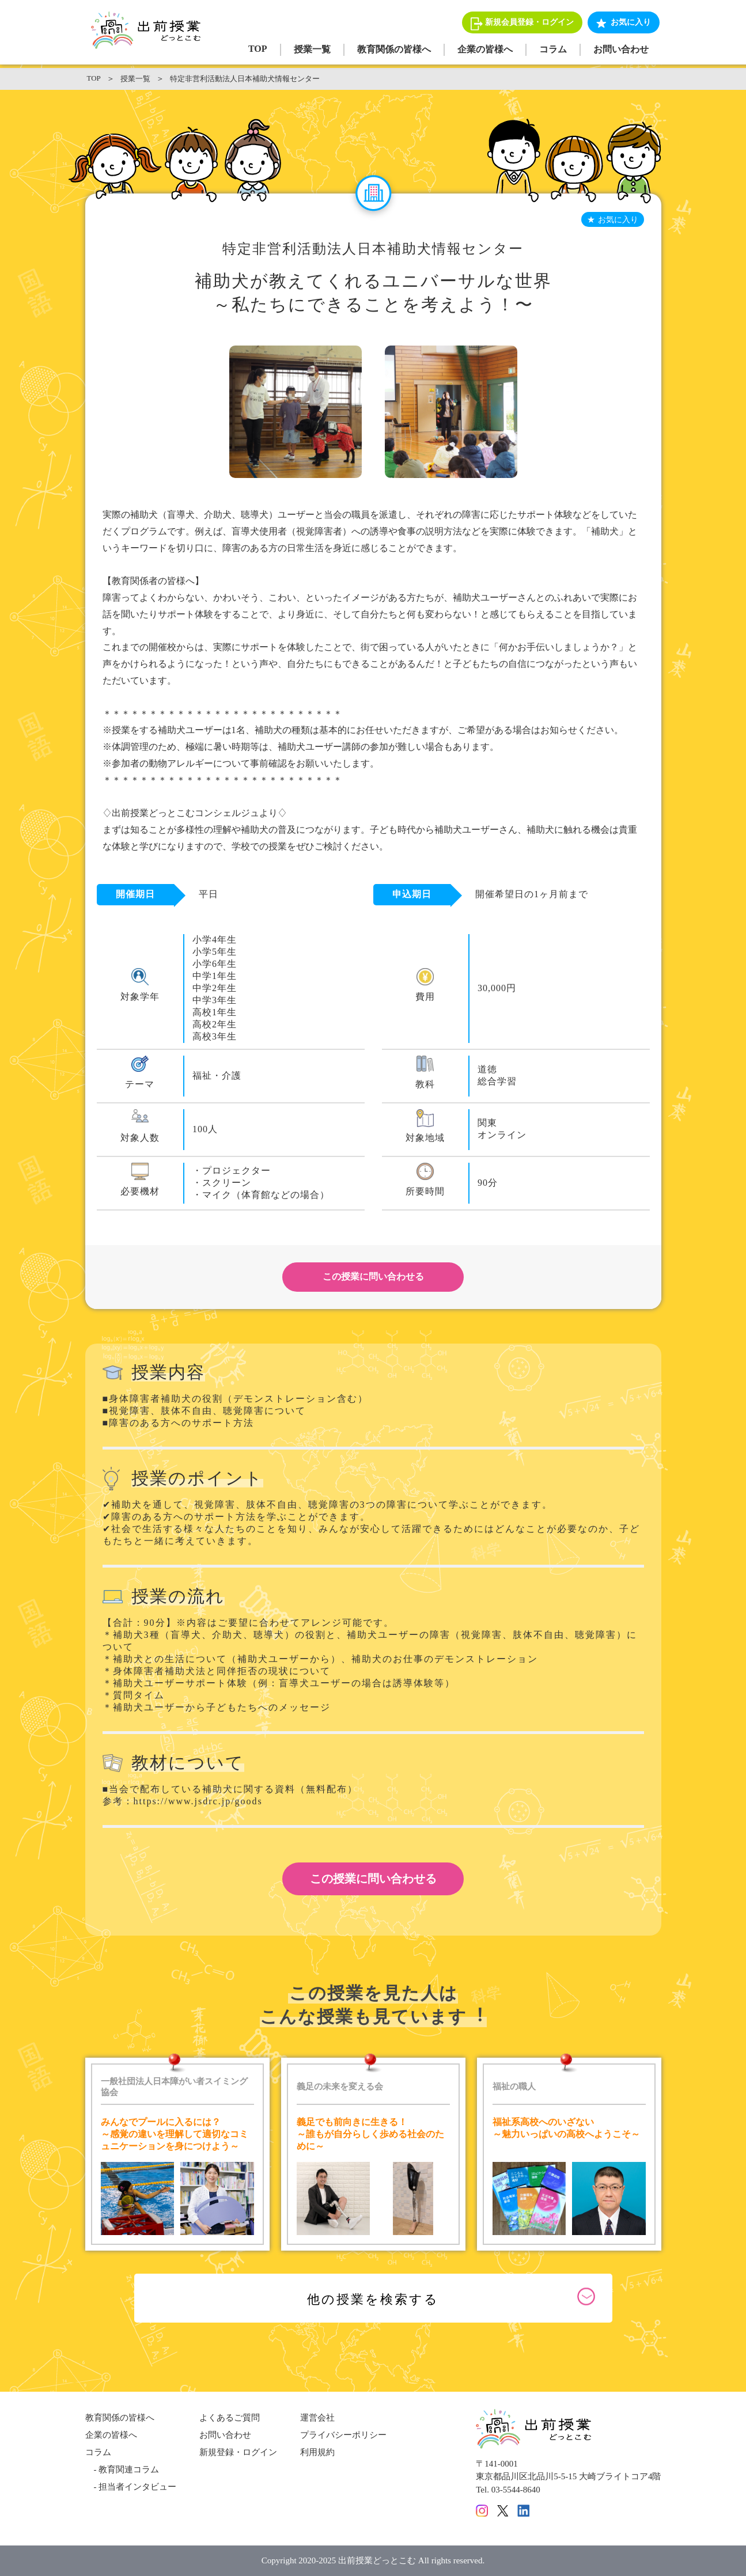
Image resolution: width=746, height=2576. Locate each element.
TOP (257, 49)
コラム (553, 49)
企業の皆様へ (485, 49)
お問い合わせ (621, 49)
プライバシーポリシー (343, 2435)
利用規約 (317, 2452)
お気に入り (631, 22)
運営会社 (317, 2417)
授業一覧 (312, 49)
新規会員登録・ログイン (529, 22)
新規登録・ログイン (238, 2452)
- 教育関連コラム (122, 2469)
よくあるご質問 (229, 2417)
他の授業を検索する (373, 2299)
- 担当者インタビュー (131, 2486)
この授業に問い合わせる (373, 1276)
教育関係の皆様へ (394, 49)
